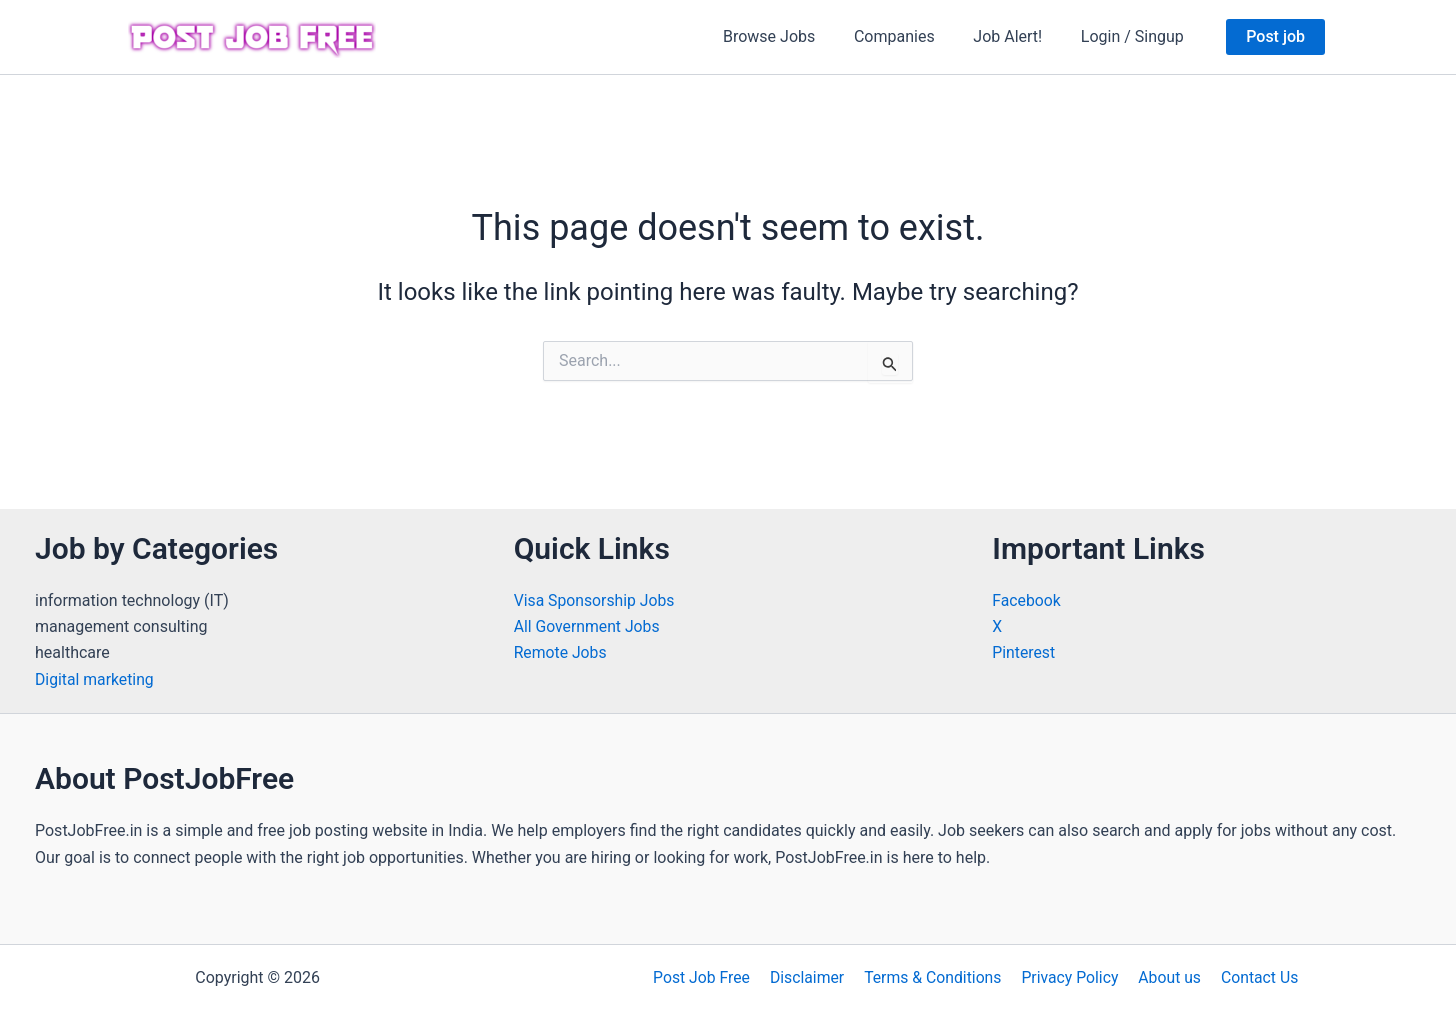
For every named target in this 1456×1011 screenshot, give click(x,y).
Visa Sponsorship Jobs (595, 600)
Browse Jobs (792, 36)
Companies (911, 36)
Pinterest (1024, 652)
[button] (1275, 37)
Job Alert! (1017, 36)
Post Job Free (708, 977)
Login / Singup (1135, 36)
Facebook (1026, 600)
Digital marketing (95, 679)
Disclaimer (810, 977)
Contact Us (1253, 977)
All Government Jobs (588, 626)
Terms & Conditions (934, 977)
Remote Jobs (561, 652)
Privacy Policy (1069, 977)
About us (1166, 977)
